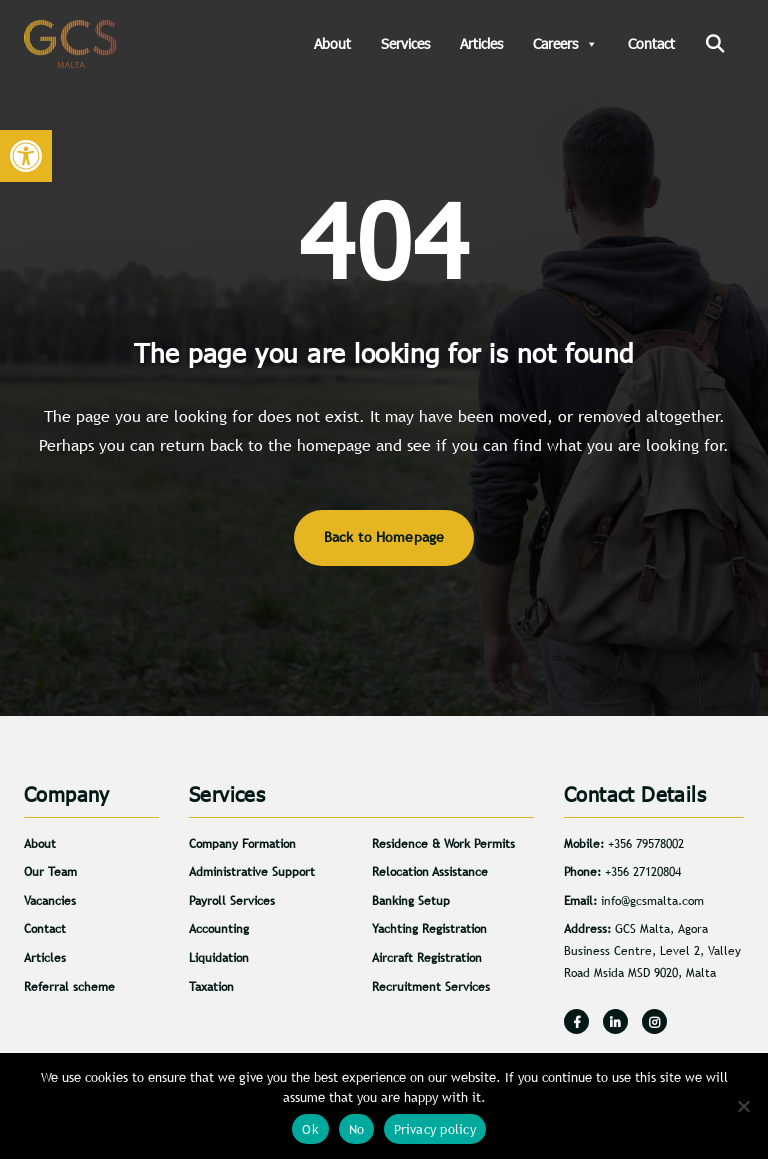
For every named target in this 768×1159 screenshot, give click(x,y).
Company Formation (242, 844)
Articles (481, 43)
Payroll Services (232, 901)
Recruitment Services (431, 987)
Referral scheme (69, 987)
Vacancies (50, 901)
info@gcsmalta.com (652, 901)
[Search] (714, 44)
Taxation (211, 987)
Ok (310, 1129)
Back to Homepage (384, 537)
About (332, 43)
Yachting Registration (429, 929)
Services (405, 43)
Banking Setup (411, 901)
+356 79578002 (646, 844)
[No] (743, 1106)
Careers (565, 43)
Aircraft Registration (427, 958)
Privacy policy (435, 1129)
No (357, 1129)
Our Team (50, 872)
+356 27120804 (643, 872)
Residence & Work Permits (443, 844)
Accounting (219, 929)
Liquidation (219, 958)
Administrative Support (252, 872)
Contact (651, 43)
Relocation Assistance (430, 872)
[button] (26, 156)
